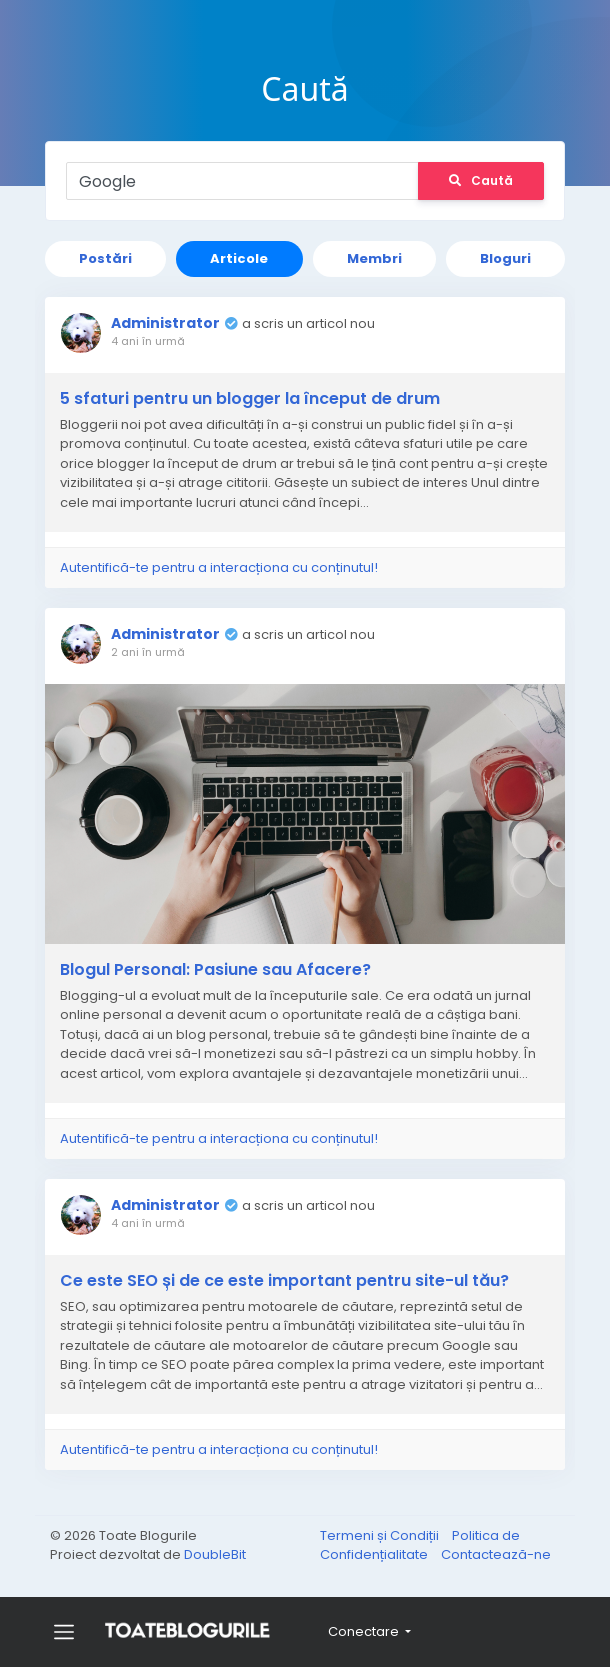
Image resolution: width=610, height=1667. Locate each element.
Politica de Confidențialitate (420, 1542)
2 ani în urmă (153, 652)
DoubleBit (215, 1552)
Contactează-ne (496, 1552)
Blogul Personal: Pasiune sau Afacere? (220, 965)
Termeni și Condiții (381, 1532)
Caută (476, 180)
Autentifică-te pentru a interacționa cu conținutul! (224, 567)
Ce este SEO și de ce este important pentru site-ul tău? (289, 1276)
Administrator (170, 323)
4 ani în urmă (153, 341)
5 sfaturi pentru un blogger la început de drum (255, 399)
